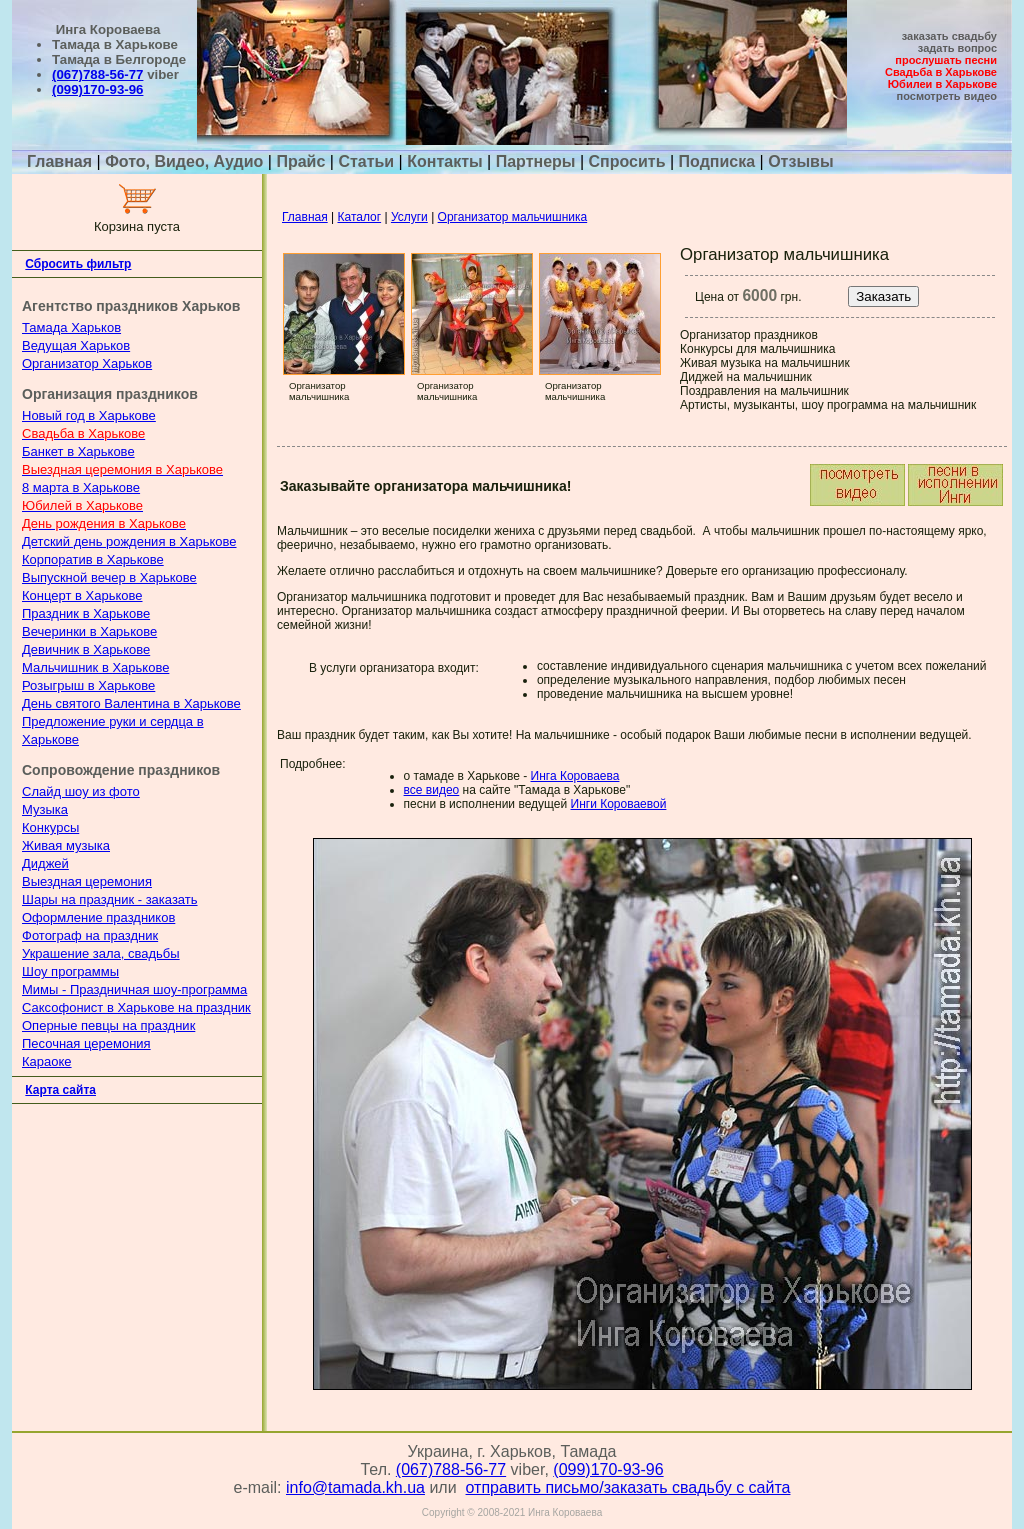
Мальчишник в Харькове (95, 667)
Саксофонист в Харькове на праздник (136, 1007)
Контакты (444, 161)
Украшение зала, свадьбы (101, 953)
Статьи (366, 161)
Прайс (300, 161)
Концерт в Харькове (82, 595)
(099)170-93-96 (97, 89)
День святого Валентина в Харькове (131, 703)
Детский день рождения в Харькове (129, 541)
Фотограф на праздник (90, 935)
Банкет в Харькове (78, 451)
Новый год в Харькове (89, 415)
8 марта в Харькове (81, 487)
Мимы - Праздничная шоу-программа (134, 989)
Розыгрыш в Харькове (88, 685)
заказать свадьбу (949, 36)
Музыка (45, 809)
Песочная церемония (86, 1043)
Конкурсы (50, 827)
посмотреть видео (947, 96)
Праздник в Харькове (86, 613)
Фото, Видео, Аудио (184, 161)
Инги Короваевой (619, 804)
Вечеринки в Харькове (89, 631)
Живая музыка (66, 845)
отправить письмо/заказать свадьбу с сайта (628, 1487)
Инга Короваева (575, 776)
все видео (432, 790)
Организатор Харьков (87, 363)
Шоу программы (70, 971)
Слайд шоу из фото (81, 791)
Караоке (47, 1061)
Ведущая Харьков (76, 345)
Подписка (717, 161)
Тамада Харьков (71, 327)
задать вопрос (957, 48)
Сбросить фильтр (78, 264)
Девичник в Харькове (86, 649)
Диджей (45, 863)
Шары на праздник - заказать (110, 899)
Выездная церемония (87, 881)
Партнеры (536, 161)
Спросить (627, 161)
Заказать (883, 296)
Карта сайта (60, 1090)
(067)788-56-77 (97, 74)
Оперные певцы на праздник (108, 1025)
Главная (62, 161)
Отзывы (800, 161)
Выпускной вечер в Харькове (109, 577)
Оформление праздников (98, 917)
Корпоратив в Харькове (93, 559)
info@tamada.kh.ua (355, 1487)
